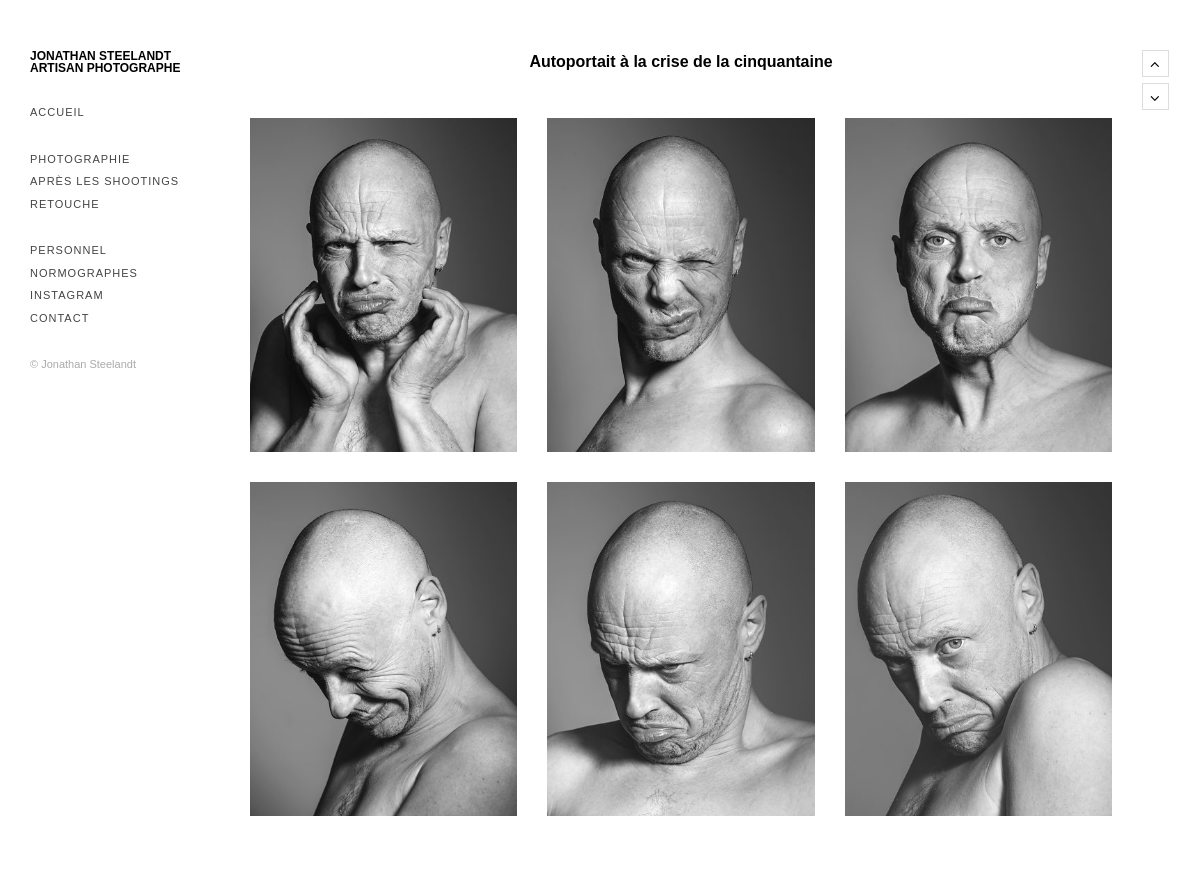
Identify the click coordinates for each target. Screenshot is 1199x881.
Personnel (68, 250)
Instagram (67, 295)
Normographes (84, 273)
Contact (59, 318)
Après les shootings (104, 181)
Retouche (65, 204)
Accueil (57, 112)
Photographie (80, 159)
